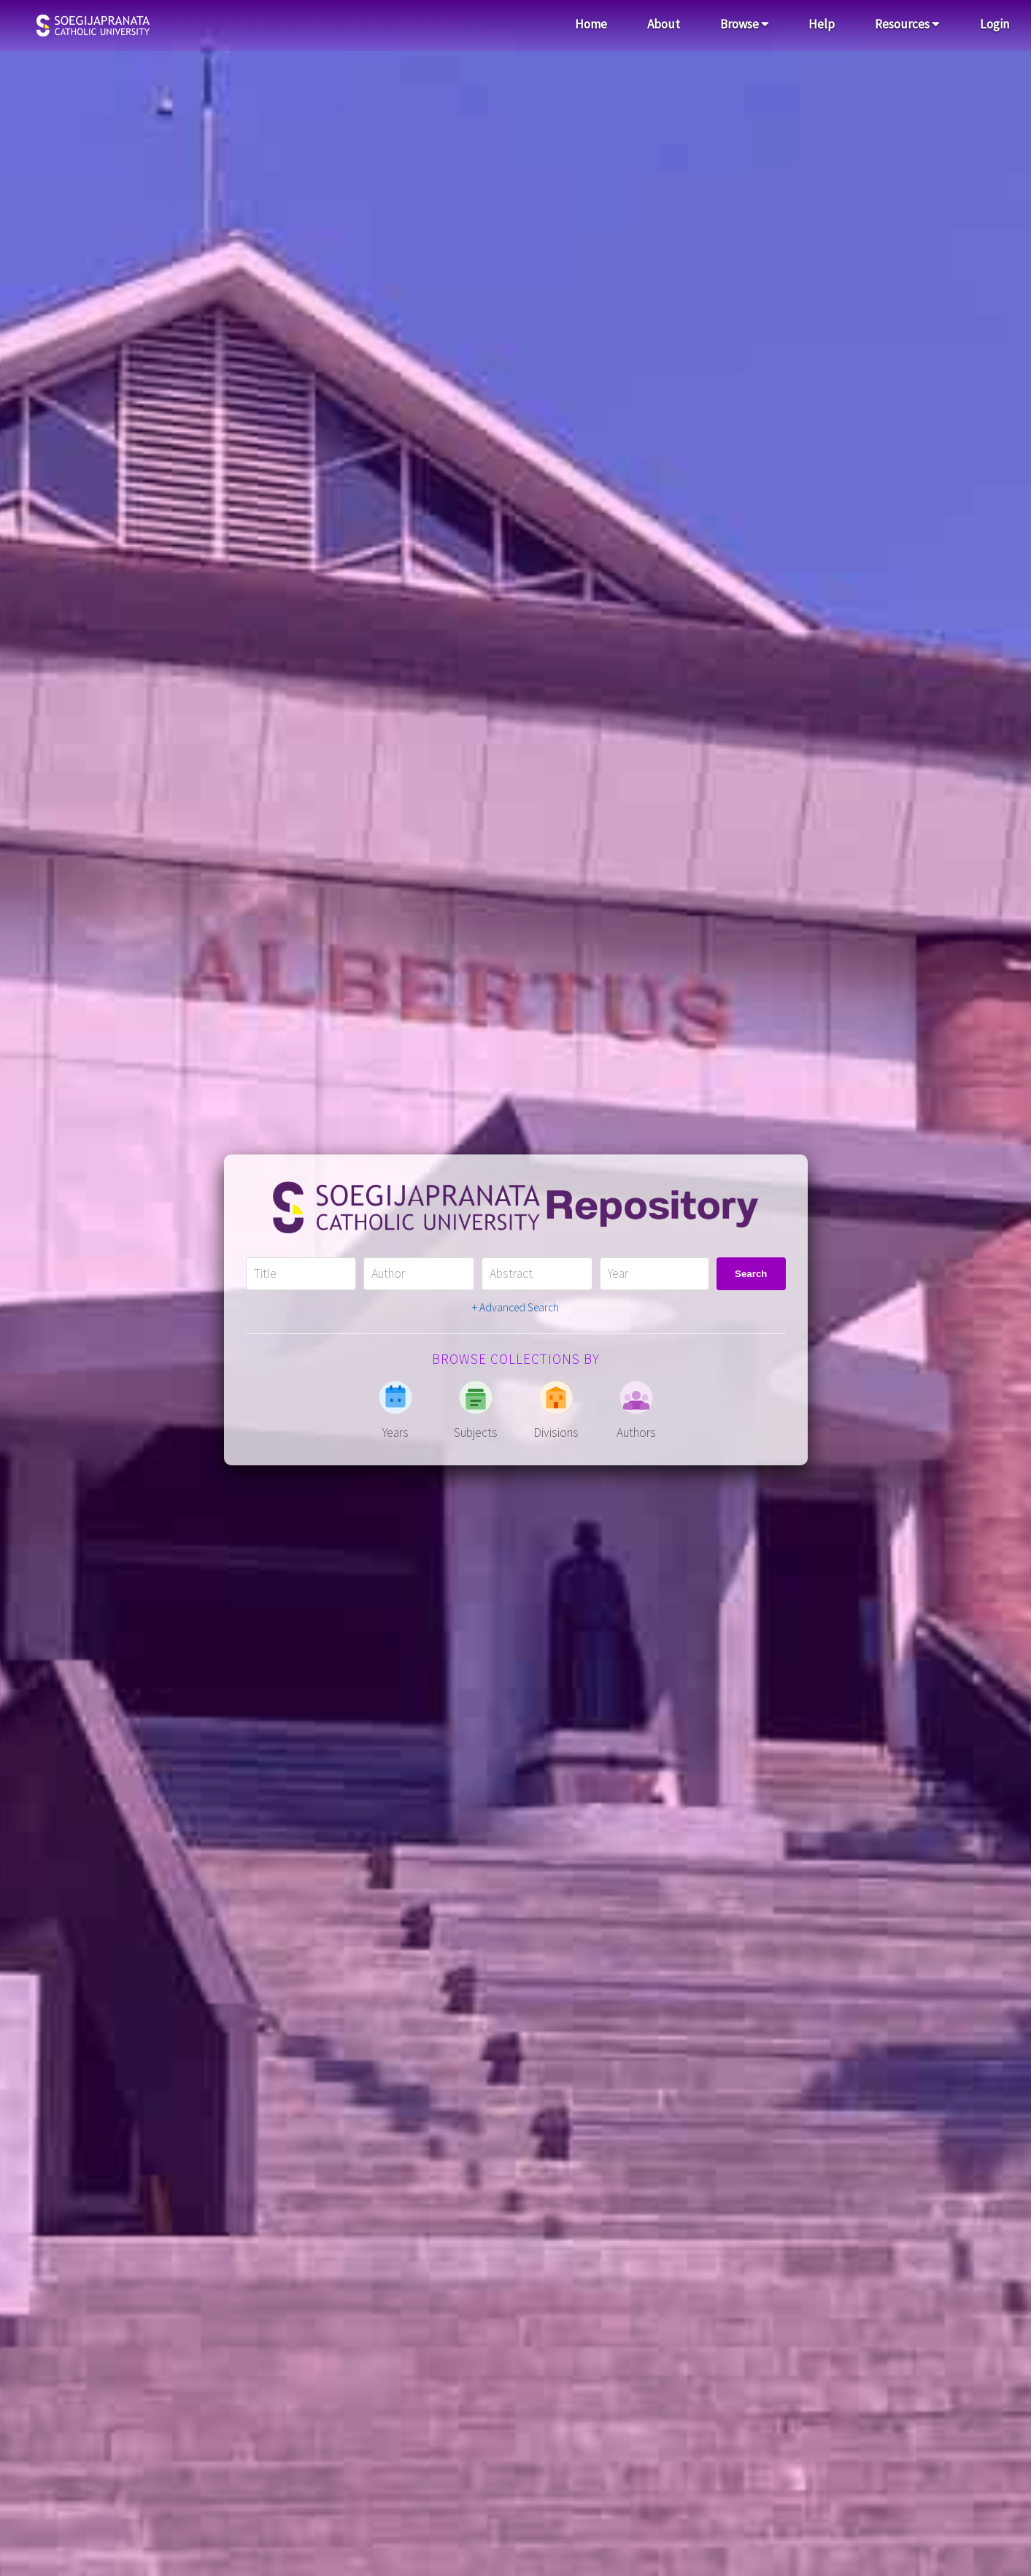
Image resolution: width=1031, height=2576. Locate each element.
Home (591, 24)
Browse (744, 24)
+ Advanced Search (515, 1307)
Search (751, 1273)
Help (821, 24)
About (663, 24)
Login (994, 24)
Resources (907, 24)
